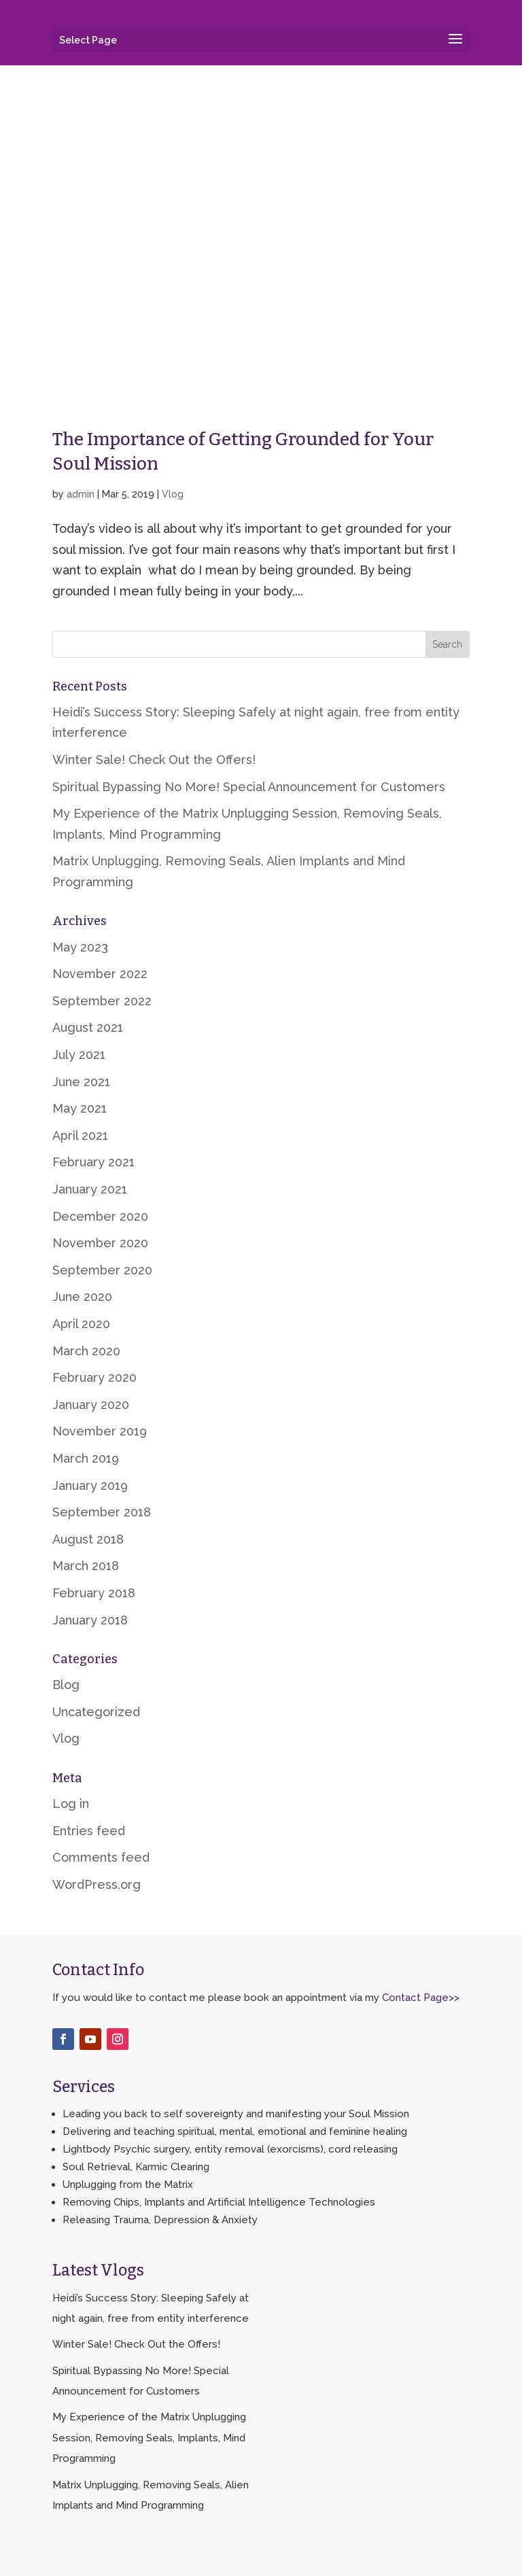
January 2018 (90, 1620)
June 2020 (82, 1296)
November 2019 (99, 1431)
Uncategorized (96, 1712)
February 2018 (93, 1593)
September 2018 (101, 1512)
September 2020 (102, 1270)
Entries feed (88, 1831)
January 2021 (89, 1189)
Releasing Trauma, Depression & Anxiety (160, 2220)
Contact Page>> (420, 1997)
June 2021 (81, 1082)
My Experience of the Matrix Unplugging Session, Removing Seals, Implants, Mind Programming (149, 2438)
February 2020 (94, 1377)
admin (80, 494)
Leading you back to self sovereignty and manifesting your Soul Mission (236, 2114)
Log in (70, 1803)
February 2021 (93, 1162)
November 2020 (100, 1243)
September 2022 (102, 1001)
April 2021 (80, 1135)
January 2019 (90, 1485)
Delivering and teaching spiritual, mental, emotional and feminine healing (235, 2131)
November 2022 (99, 974)
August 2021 (87, 1027)
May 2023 (80, 947)
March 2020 (86, 1351)
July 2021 (78, 1054)
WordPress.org (96, 1884)
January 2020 (90, 1404)
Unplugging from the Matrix (128, 2184)
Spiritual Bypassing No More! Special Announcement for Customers (248, 787)
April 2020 (81, 1324)
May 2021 (79, 1108)
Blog (66, 1684)
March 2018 (85, 1566)
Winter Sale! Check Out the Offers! (154, 759)
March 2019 (85, 1458)
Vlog (173, 494)
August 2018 (88, 1539)
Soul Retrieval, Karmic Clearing (136, 2167)
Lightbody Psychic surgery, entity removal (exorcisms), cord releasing (230, 2149)
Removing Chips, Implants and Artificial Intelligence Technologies (219, 2202)
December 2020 (100, 1216)
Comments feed (101, 1857)
